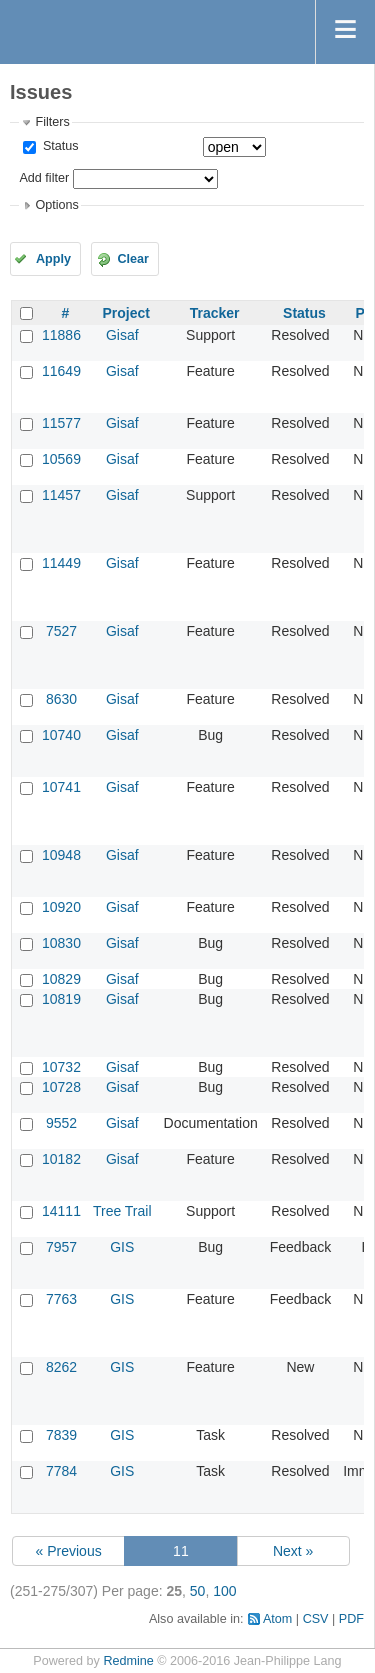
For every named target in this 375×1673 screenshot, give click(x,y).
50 (198, 1591)
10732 (61, 1067)
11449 (61, 563)
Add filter (44, 178)
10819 (61, 999)
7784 (61, 1471)
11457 (61, 495)
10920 (61, 907)
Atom (277, 1619)
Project (126, 313)
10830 (61, 943)
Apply (53, 259)
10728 (61, 1087)
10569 (61, 459)
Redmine (128, 1661)
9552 (61, 1123)
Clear (133, 259)
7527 (61, 631)
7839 (61, 1435)
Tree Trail (122, 1211)
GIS (122, 1247)
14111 (61, 1211)
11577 (61, 423)
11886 (61, 335)
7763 (61, 1299)
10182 (61, 1159)
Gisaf (122, 335)
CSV (316, 1619)
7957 (61, 1247)
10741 (61, 787)
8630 (61, 699)
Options (56, 205)
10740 (61, 735)
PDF (351, 1619)
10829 (61, 979)
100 (224, 1591)
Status (58, 146)
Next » (293, 1551)
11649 (61, 371)
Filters (52, 122)
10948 (61, 855)
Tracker (215, 313)
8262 (61, 1367)
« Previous (69, 1551)
